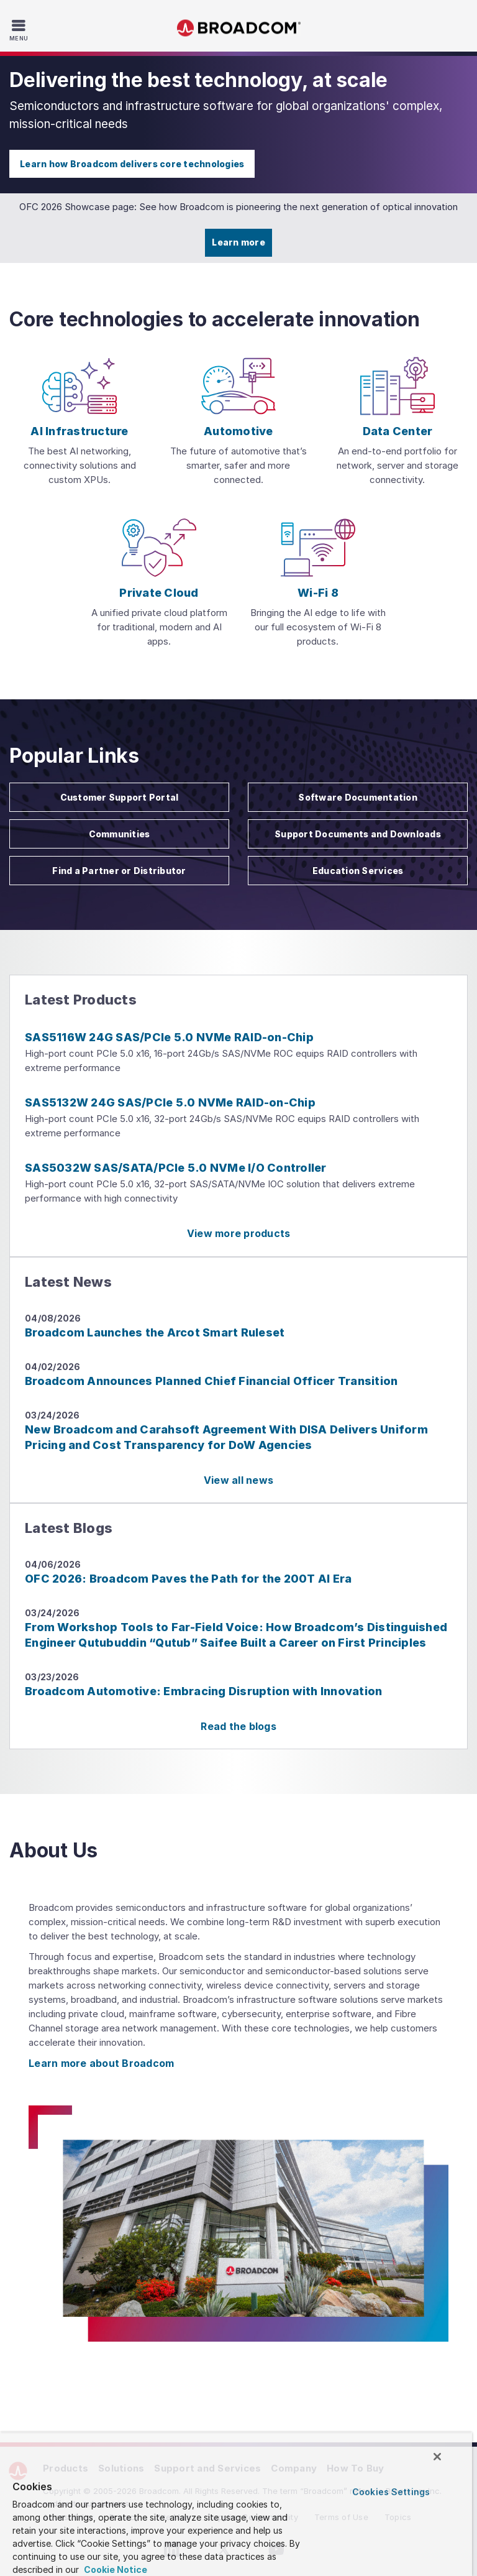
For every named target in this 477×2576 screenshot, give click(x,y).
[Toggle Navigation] (20, 30)
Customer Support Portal (119, 797)
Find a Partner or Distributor (119, 870)
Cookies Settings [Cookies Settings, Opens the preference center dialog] (391, 2491)
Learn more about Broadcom (101, 2063)
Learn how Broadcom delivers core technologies (132, 164)
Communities (119, 834)
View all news (238, 1480)
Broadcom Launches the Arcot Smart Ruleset (154, 1332)
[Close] (437, 2456)
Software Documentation (357, 797)
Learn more (238, 242)
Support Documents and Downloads (358, 834)
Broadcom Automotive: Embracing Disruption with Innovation (203, 1691)
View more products (239, 1233)
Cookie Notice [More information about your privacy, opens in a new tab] (114, 2569)
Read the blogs (238, 1726)
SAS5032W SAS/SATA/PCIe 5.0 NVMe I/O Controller (176, 1167)
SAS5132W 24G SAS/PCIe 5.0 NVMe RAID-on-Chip (170, 1102)
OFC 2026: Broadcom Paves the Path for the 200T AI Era (188, 1578)
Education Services (358, 870)
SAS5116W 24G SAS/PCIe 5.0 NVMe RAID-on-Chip (169, 1037)
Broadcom (238, 28)
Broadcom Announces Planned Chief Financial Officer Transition (211, 1380)
